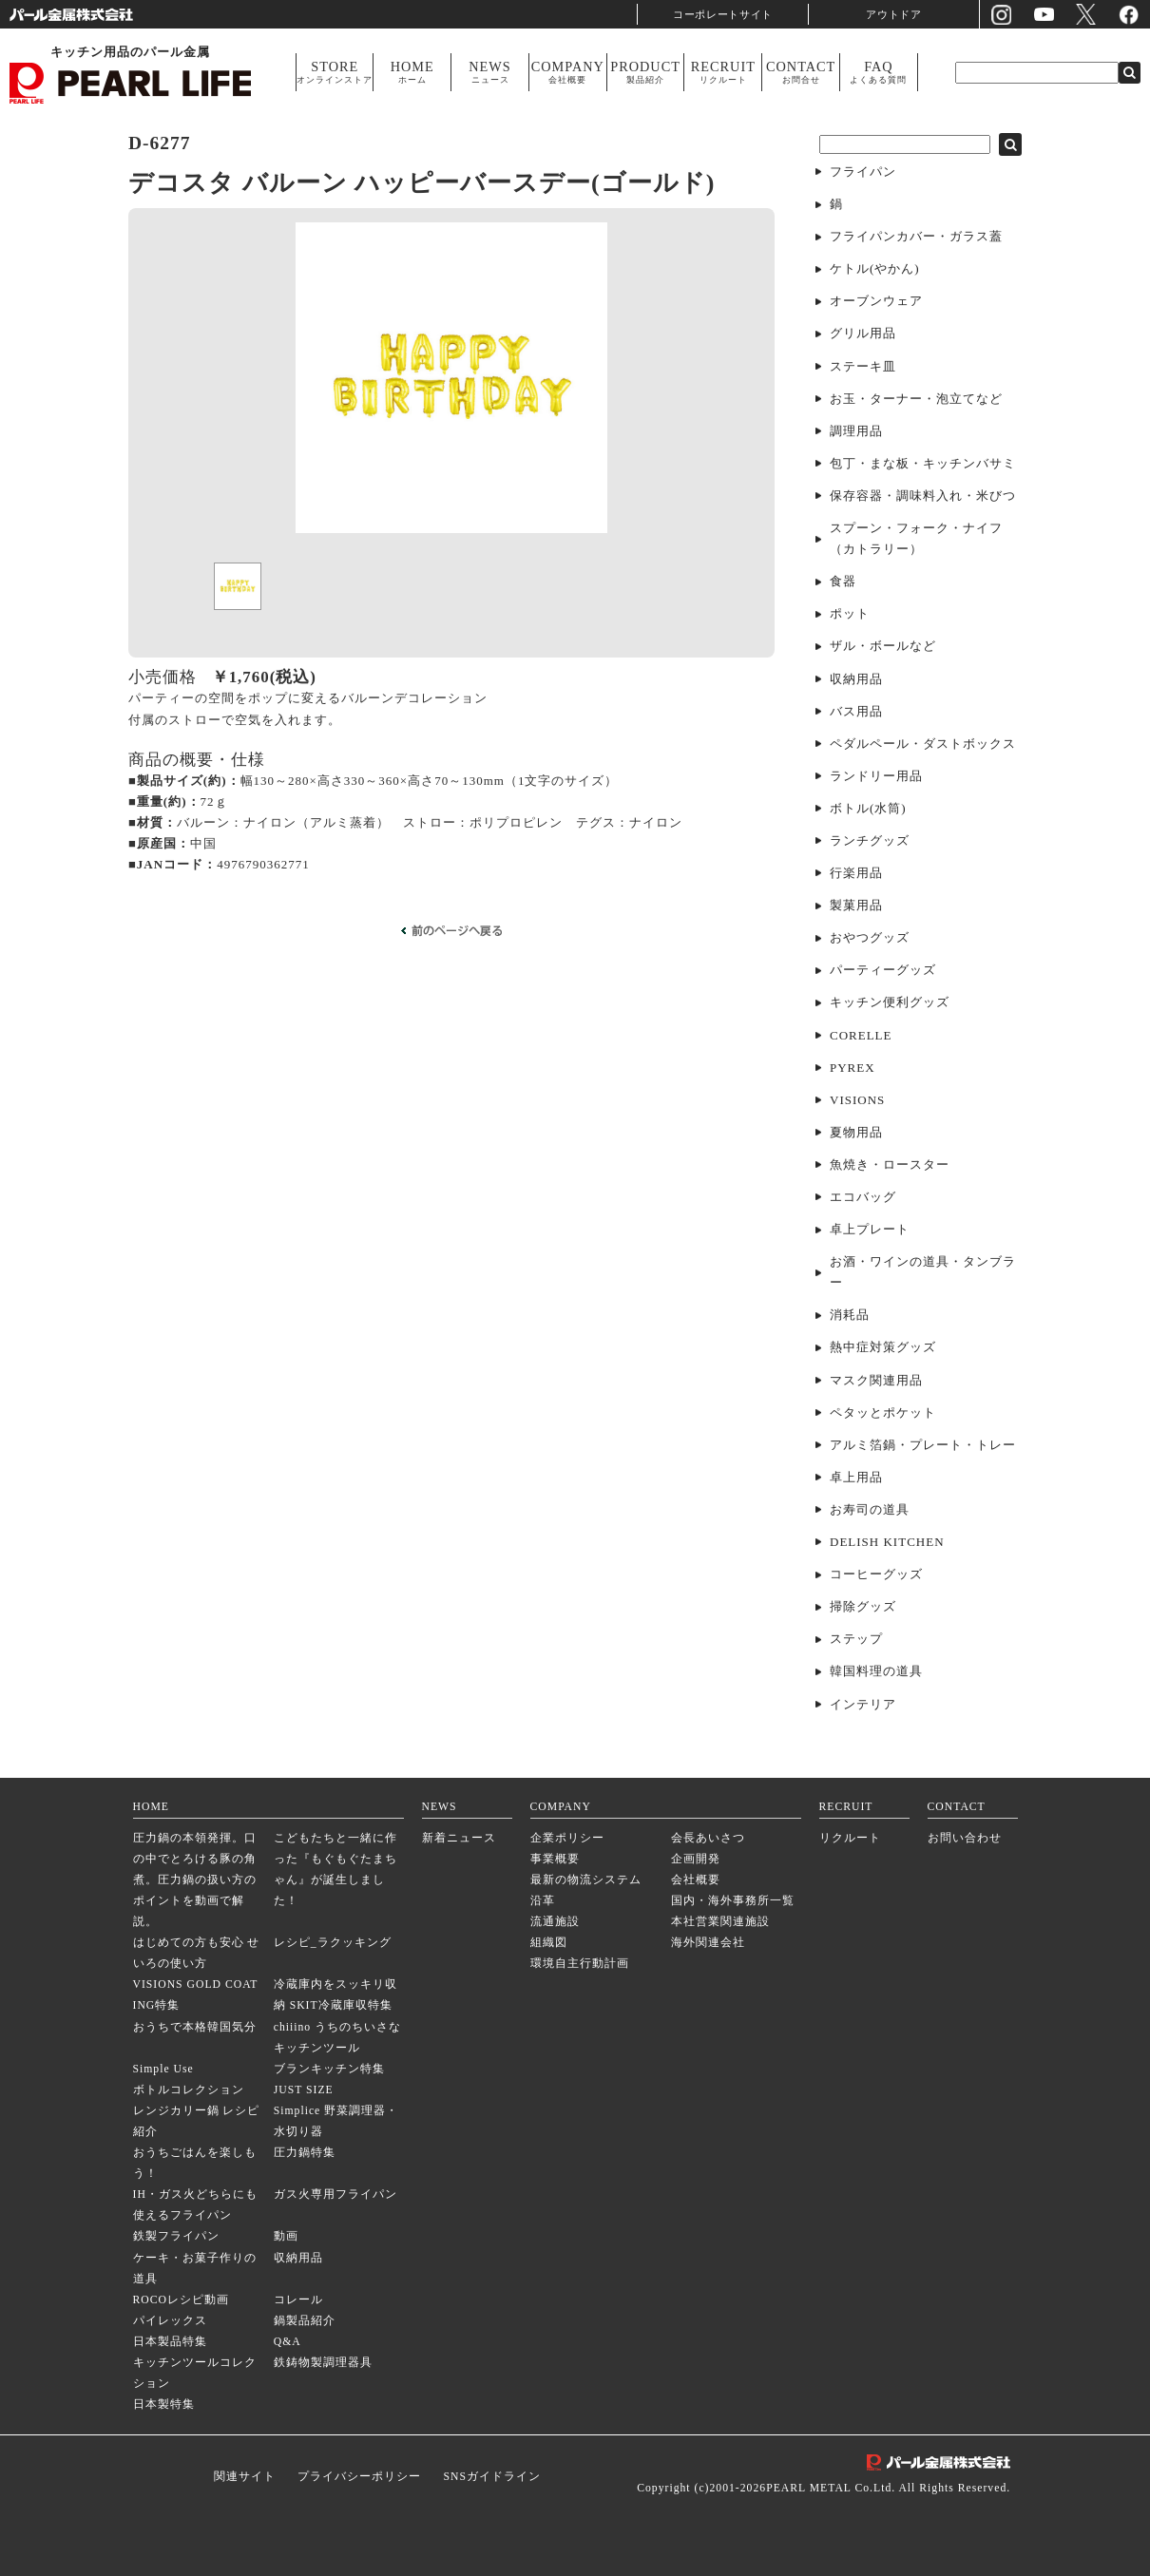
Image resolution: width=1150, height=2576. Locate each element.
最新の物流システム (586, 1880)
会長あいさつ (708, 1838)
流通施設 (555, 1922)
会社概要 (695, 1880)
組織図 (548, 1943)
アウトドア (894, 14)
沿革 (542, 1901)
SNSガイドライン (491, 2477)
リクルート (850, 1838)
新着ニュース (459, 1838)
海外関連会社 (708, 1943)
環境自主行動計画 (579, 1963)
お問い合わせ (965, 1838)
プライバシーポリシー (359, 2477)
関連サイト (245, 2477)
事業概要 (555, 1859)
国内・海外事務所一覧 (733, 1901)
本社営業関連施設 (720, 1922)
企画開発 (695, 1859)
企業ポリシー (567, 1838)
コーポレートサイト (723, 14)
